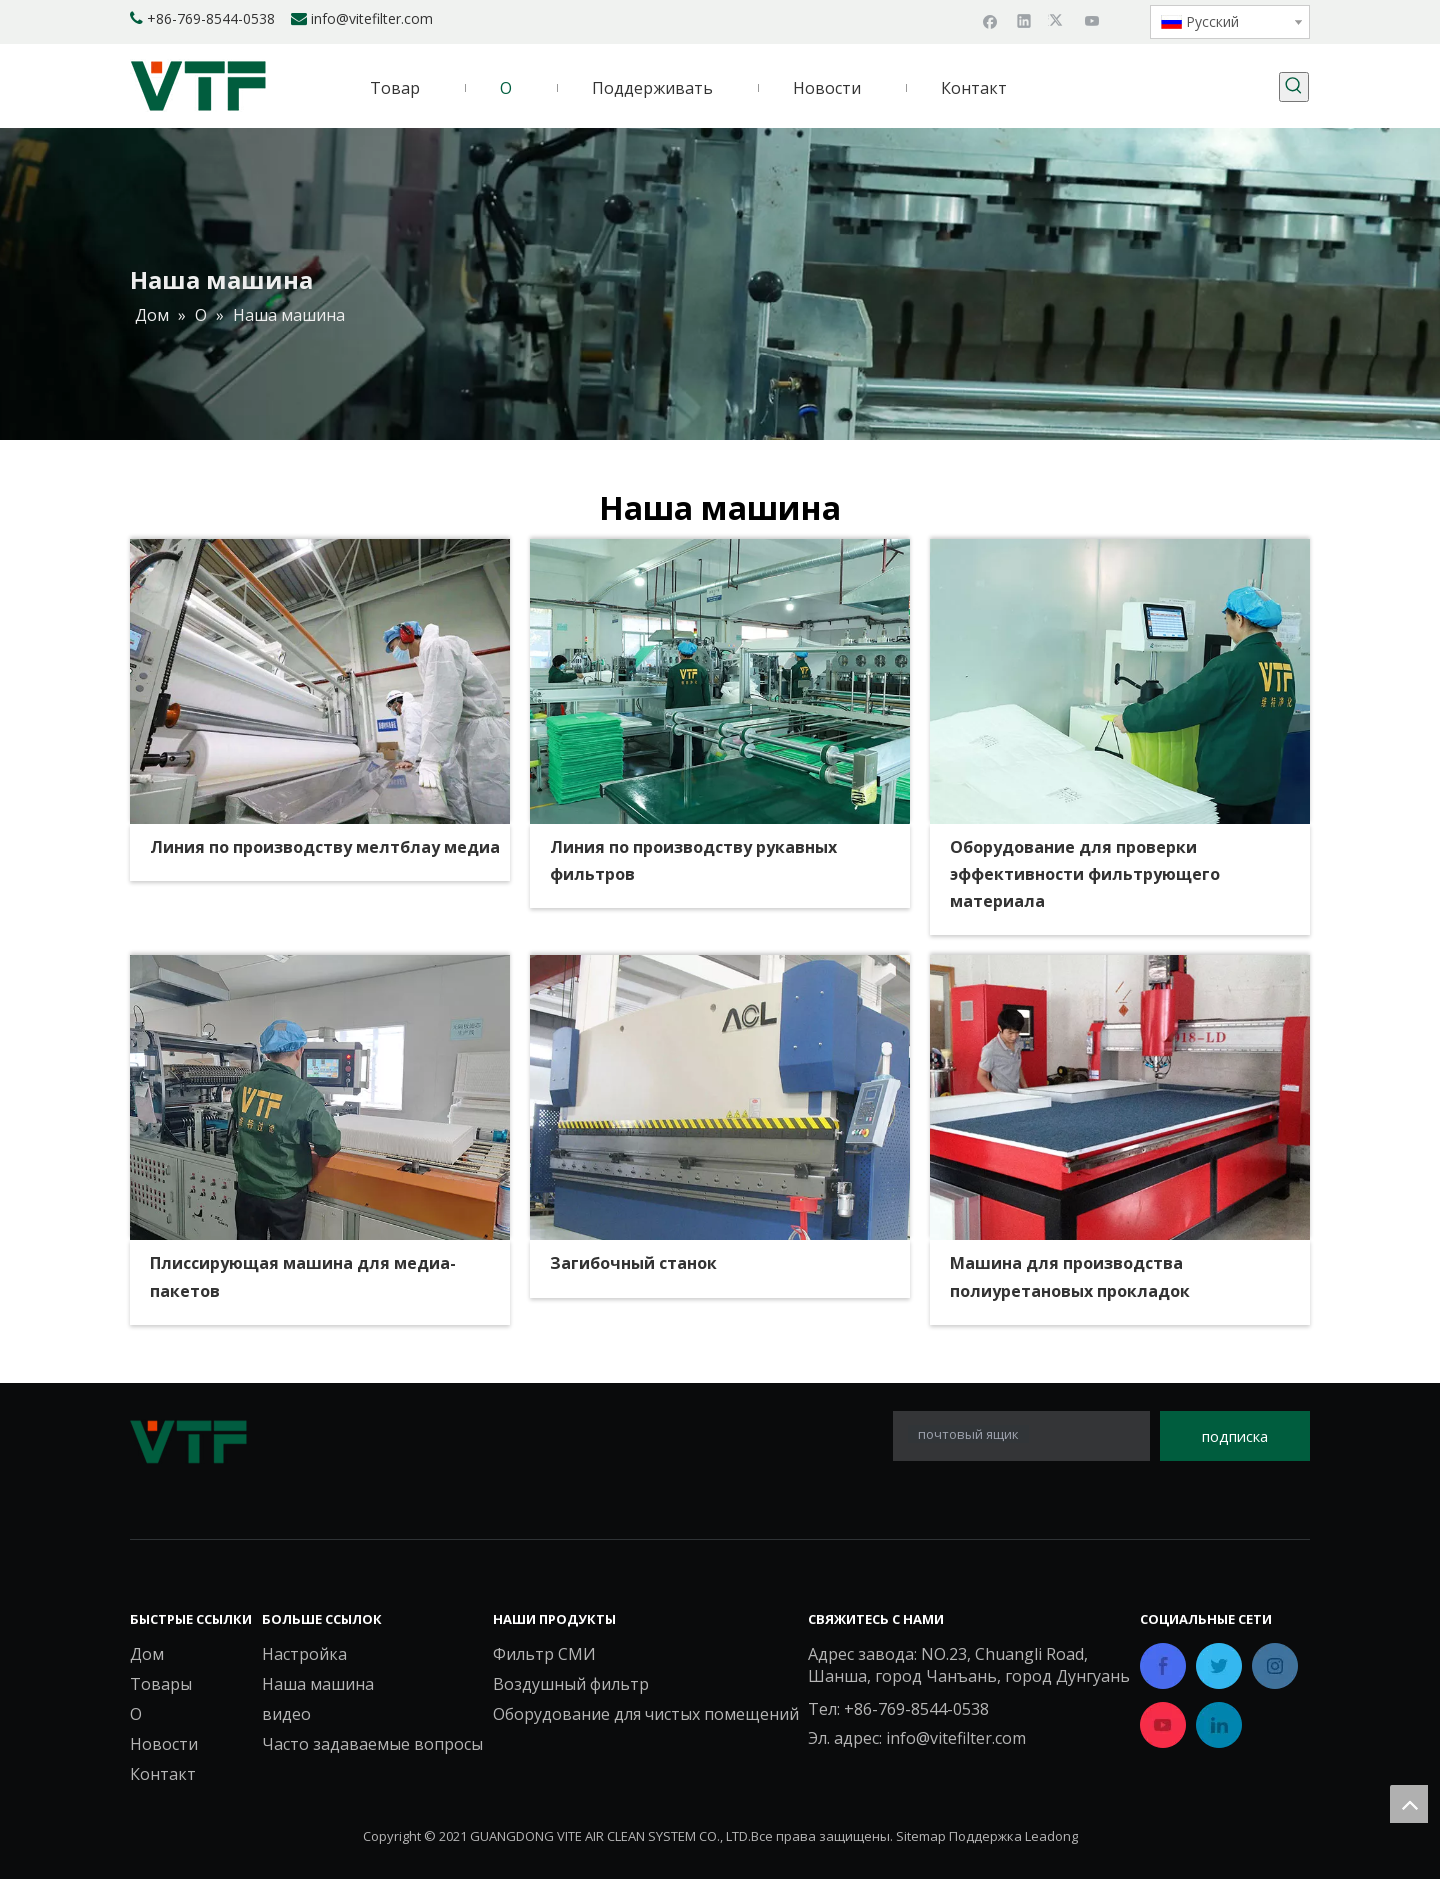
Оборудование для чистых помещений (646, 1714)
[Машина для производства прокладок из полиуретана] (1120, 1097)
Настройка (304, 1654)
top (1409, 1804)
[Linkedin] (1024, 20)
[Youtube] (1092, 20)
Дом (147, 1654)
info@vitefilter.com (372, 18)
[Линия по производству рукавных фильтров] (720, 681)
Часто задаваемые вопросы (372, 1744)
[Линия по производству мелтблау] (320, 681)
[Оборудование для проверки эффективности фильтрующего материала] (1120, 681)
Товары (161, 1684)
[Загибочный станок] (720, 1097)
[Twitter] (1058, 20)
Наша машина (318, 1684)
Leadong (1051, 1836)
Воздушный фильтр (571, 1684)
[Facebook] (990, 20)
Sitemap (921, 1836)
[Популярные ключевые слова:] (1294, 87)
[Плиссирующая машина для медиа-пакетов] (320, 1097)
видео (286, 1714)
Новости (164, 1744)
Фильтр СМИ (544, 1654)
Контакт (163, 1774)
